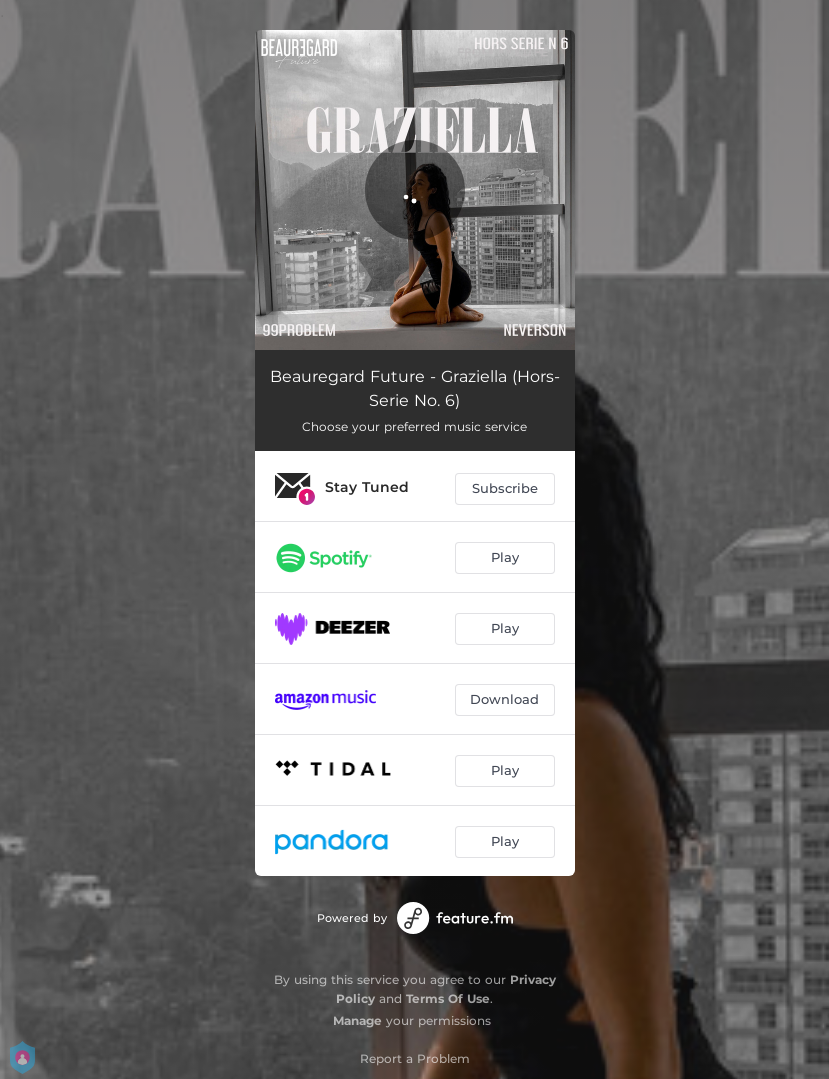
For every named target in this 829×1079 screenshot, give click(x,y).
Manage (357, 1020)
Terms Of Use (448, 998)
